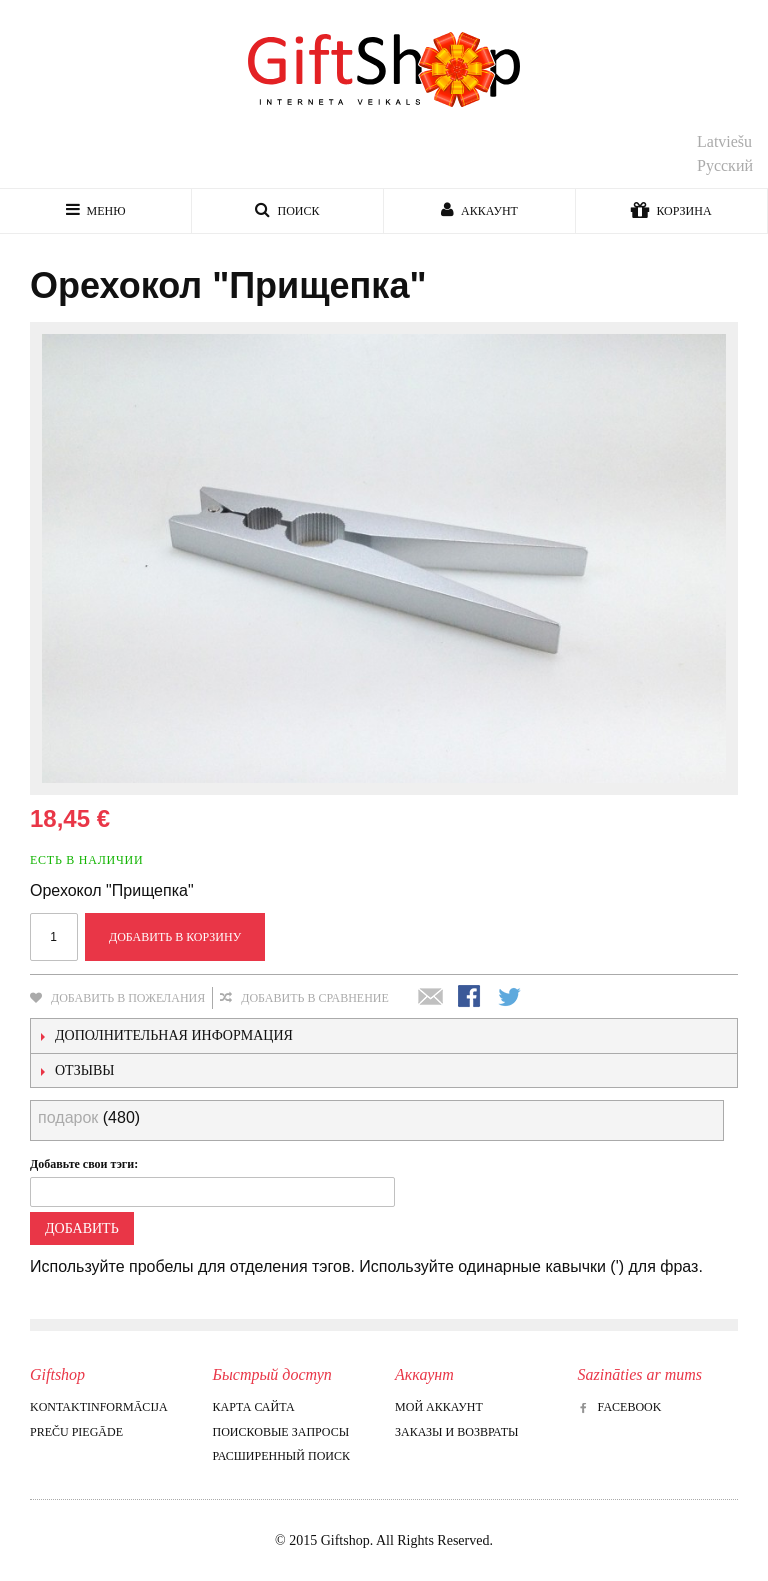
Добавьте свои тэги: (84, 1164)
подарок (68, 1117)
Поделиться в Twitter (511, 998)
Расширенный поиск (281, 1456)
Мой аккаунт (439, 1407)
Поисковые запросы (281, 1432)
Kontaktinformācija (99, 1407)
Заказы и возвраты (456, 1432)
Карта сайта (254, 1407)
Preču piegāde (76, 1432)
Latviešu (724, 141)
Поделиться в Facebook (471, 998)
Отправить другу (431, 998)
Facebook (620, 1407)
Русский (725, 165)
